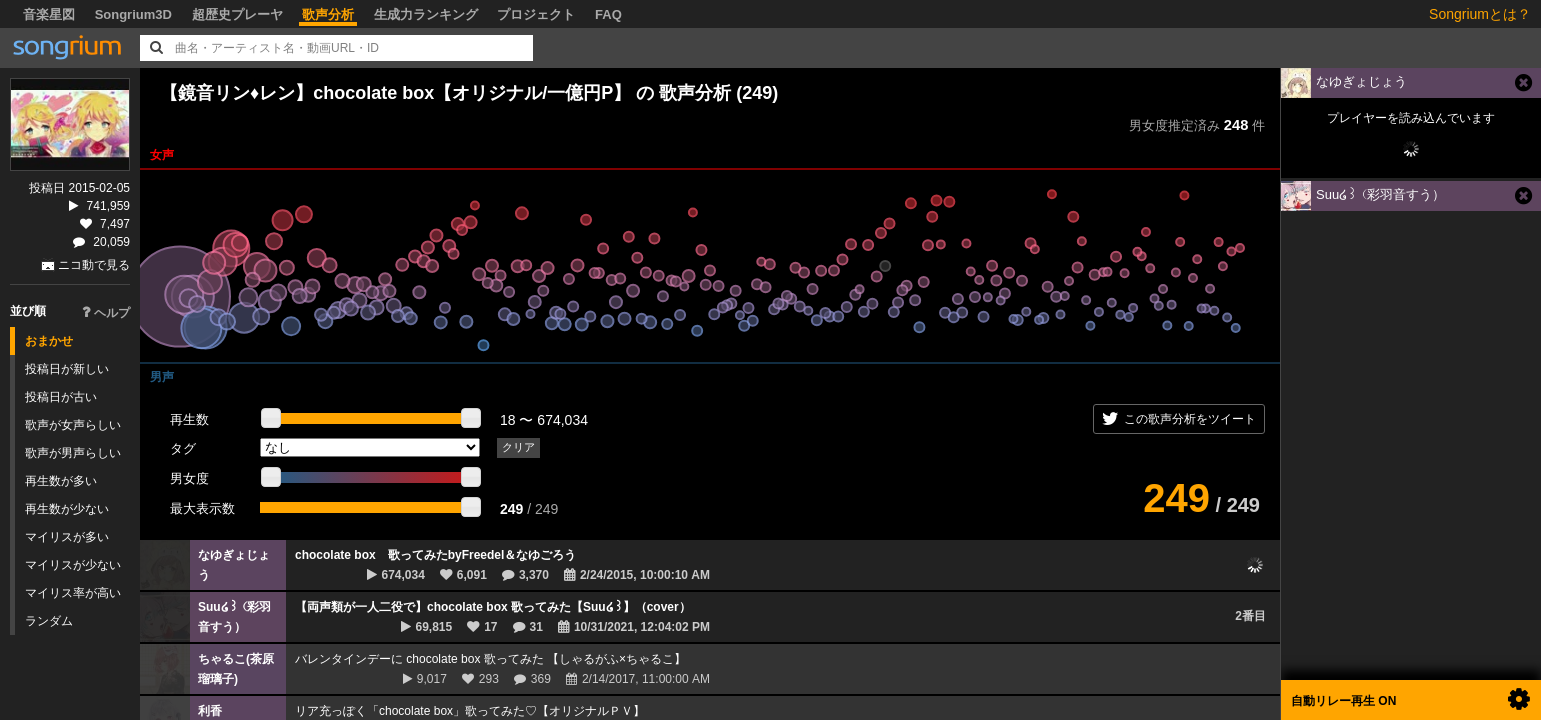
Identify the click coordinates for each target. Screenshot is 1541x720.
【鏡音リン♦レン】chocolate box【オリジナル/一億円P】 (395, 93)
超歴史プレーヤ (237, 14)
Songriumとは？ (1480, 14)
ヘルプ (106, 313)
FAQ (608, 14)
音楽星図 (49, 14)
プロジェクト (536, 14)
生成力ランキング (426, 14)
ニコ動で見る (94, 265)
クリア (518, 447)
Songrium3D (133, 14)
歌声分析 (328, 14)
